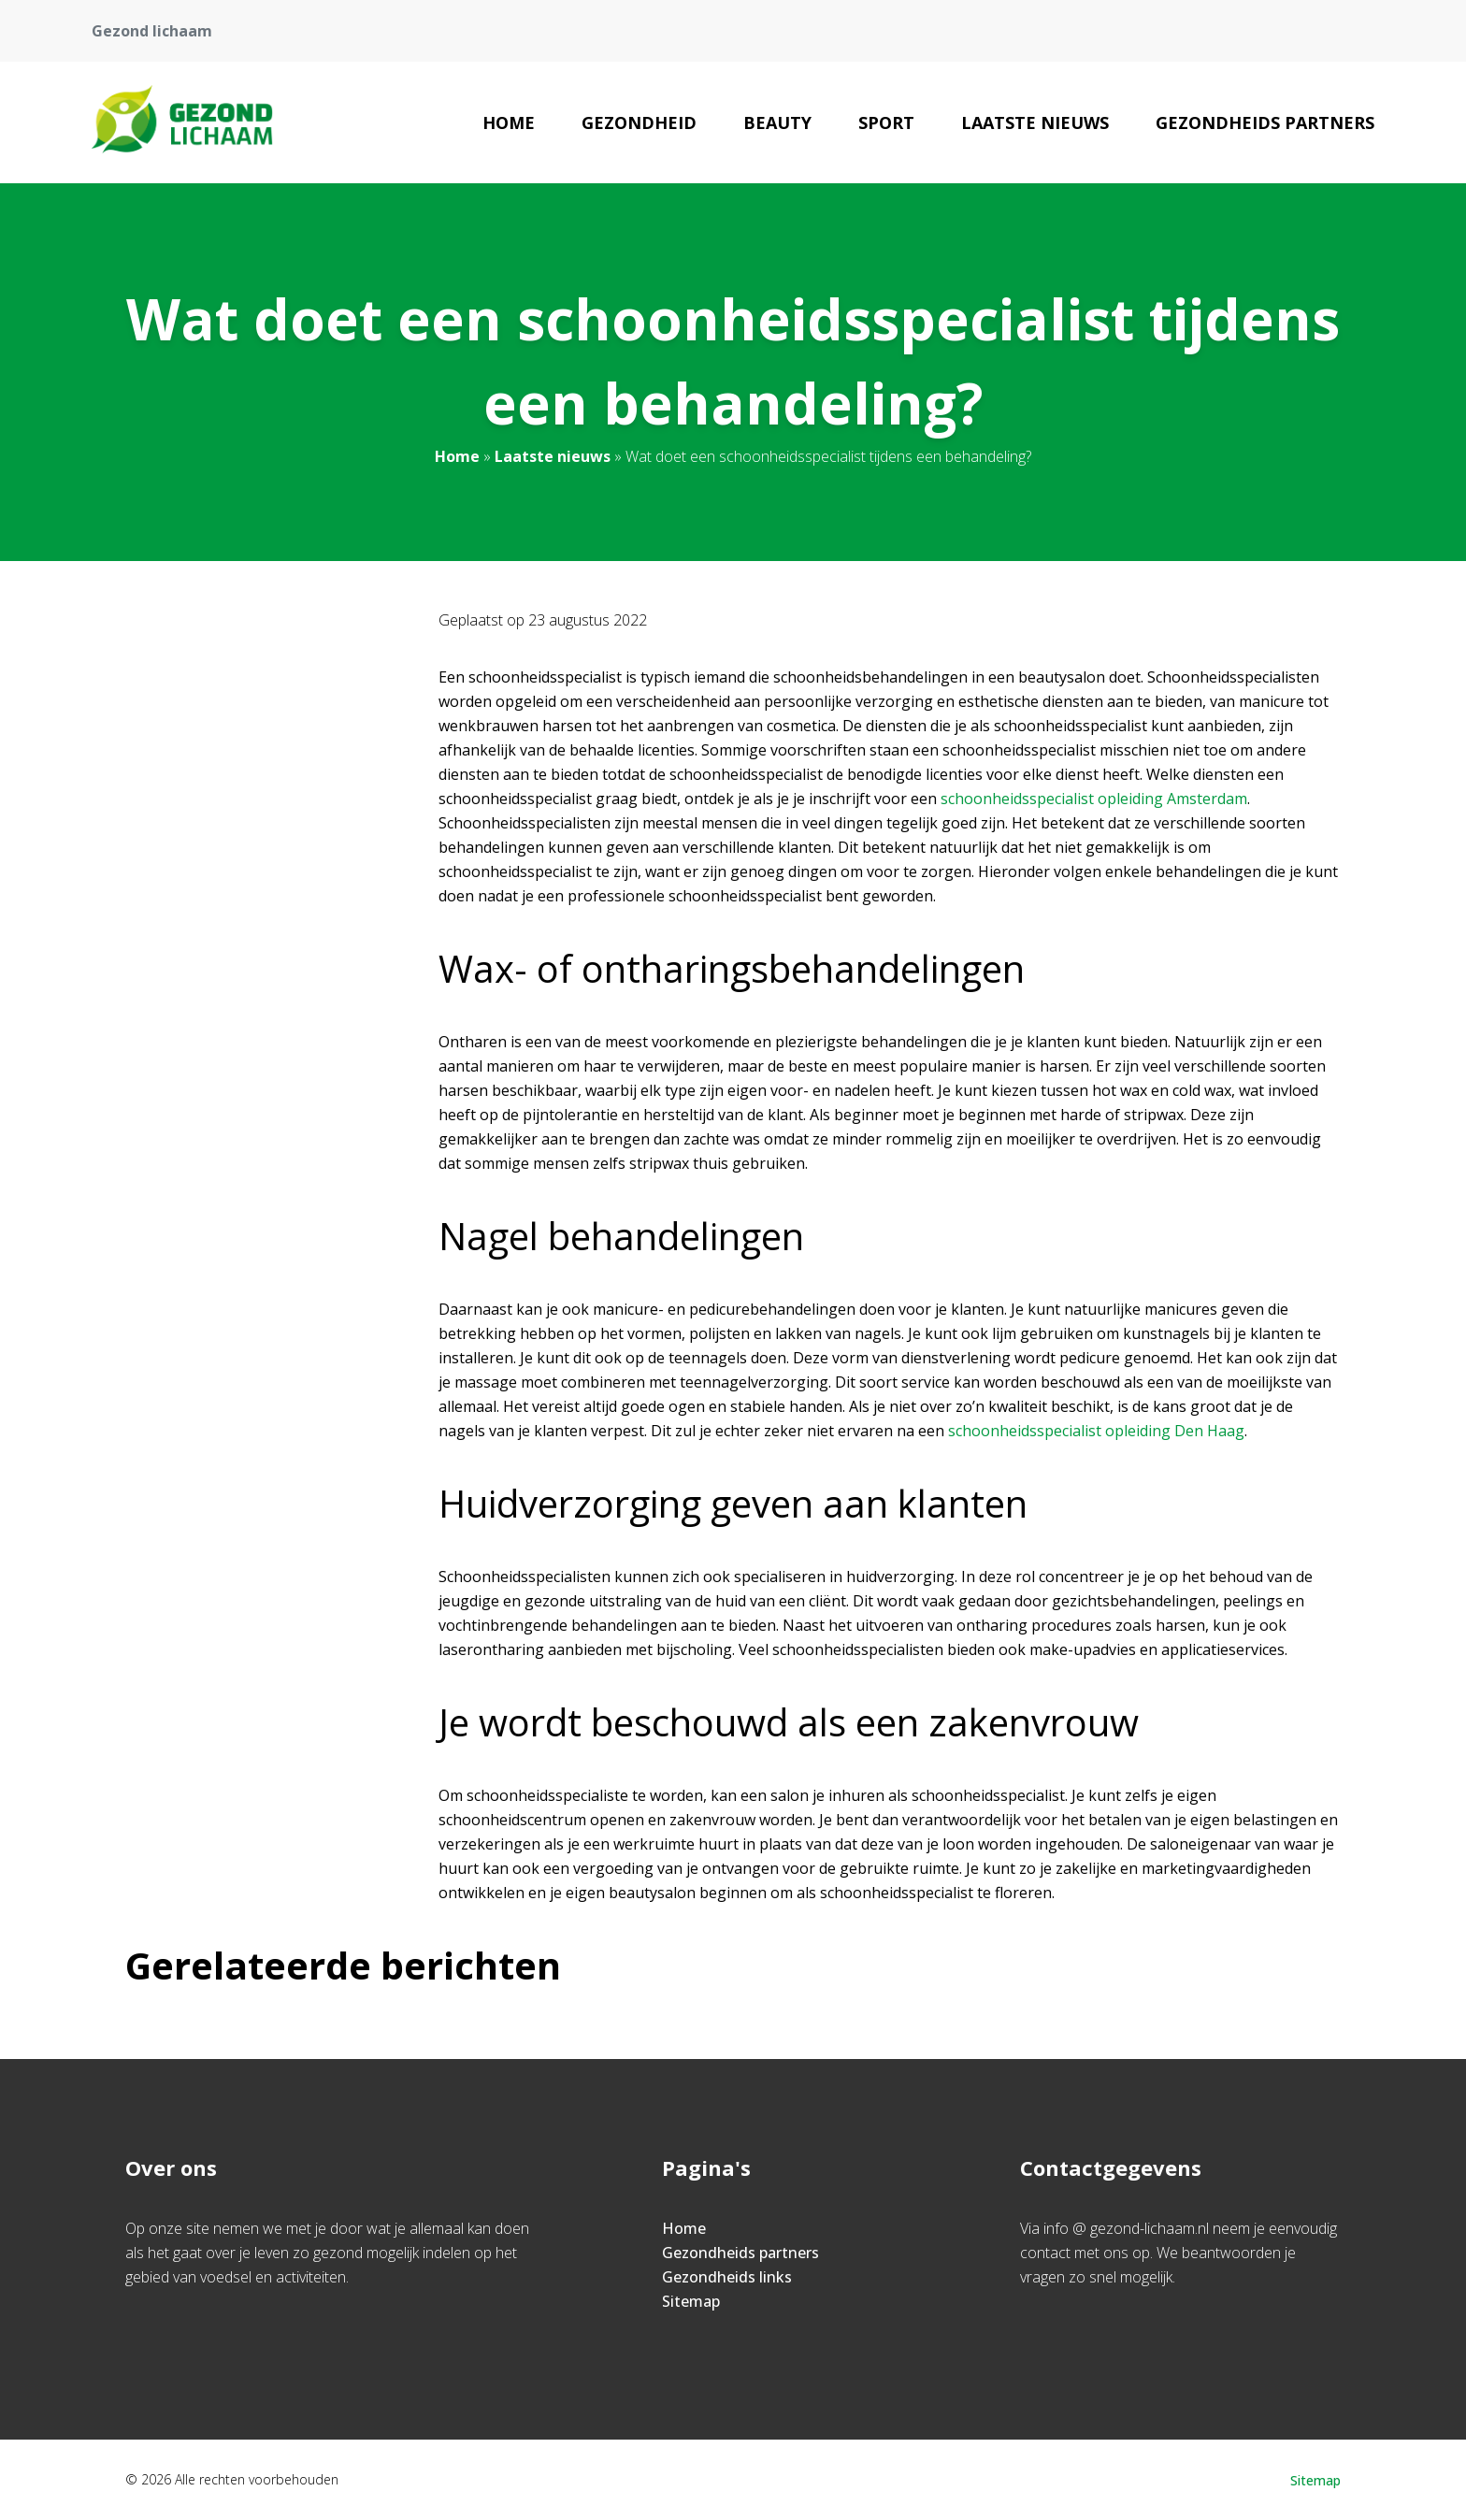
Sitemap (691, 2301)
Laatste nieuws (1035, 122)
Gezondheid (639, 122)
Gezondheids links (727, 2277)
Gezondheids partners (1265, 122)
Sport (886, 122)
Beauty (777, 122)
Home (508, 122)
